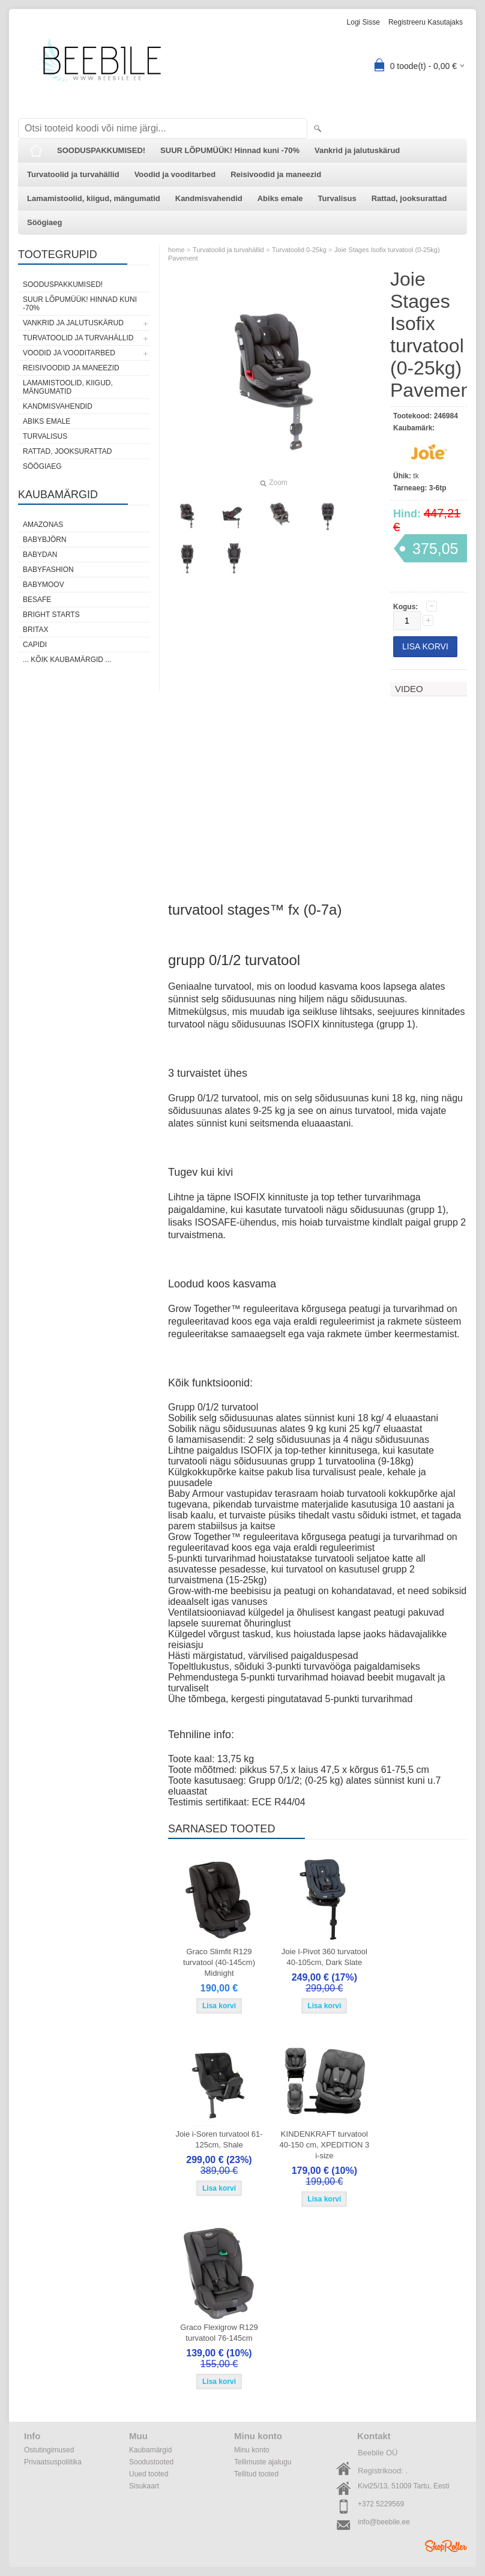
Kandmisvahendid (208, 198)
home (176, 249)
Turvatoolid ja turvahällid (73, 174)
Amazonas (43, 524)
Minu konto (252, 2450)
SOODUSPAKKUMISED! (101, 150)
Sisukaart (144, 2486)
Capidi (35, 644)
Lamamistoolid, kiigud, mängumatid (93, 198)
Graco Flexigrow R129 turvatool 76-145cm (219, 2333)
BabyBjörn (45, 539)
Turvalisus (337, 198)
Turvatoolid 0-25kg (299, 249)
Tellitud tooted (256, 2474)
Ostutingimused (49, 2450)
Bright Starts (51, 614)
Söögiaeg (44, 222)
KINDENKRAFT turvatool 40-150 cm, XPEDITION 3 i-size (325, 2144)
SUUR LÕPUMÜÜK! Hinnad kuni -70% (230, 150)
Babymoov (43, 584)
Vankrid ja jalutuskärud (357, 150)
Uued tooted (148, 2474)
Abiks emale (280, 198)
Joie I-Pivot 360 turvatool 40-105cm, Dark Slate (324, 1957)
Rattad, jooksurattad (409, 198)
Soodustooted (151, 2462)
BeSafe (37, 599)
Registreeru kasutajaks (425, 22)
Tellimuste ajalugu (262, 2462)
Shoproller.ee (446, 2546)
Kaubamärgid (150, 2450)
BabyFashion (48, 569)
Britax (35, 629)
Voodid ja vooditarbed (175, 174)
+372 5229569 (381, 2504)
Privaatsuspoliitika (53, 2462)
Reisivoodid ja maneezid (275, 174)
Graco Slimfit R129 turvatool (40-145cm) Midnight (219, 1962)
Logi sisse (363, 22)
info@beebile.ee (384, 2522)
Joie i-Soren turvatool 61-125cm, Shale (218, 2139)
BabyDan (40, 554)
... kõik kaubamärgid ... (67, 659)
